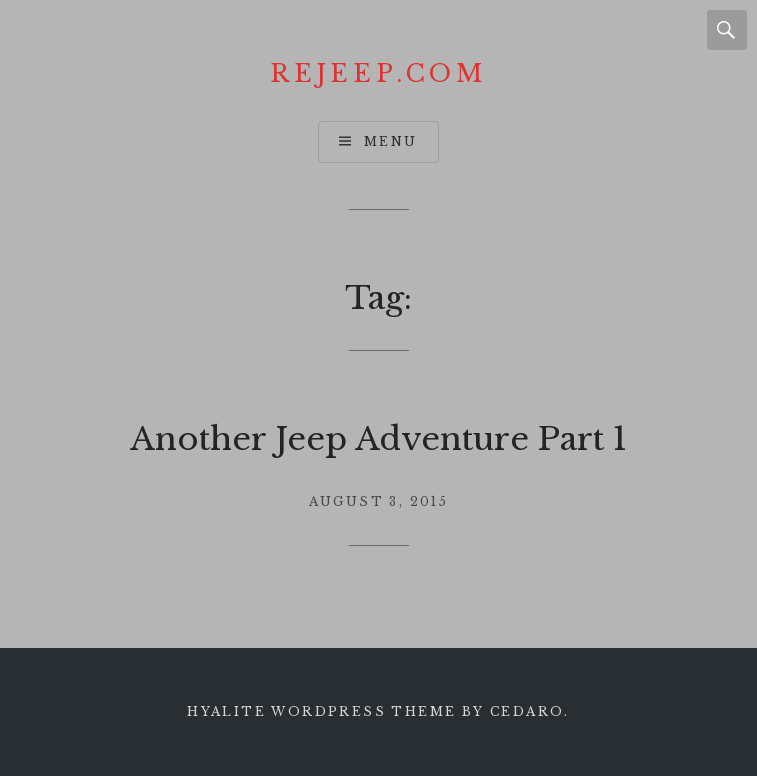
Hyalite (226, 711)
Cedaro (527, 711)
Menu (391, 141)
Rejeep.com (378, 73)
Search (727, 30)
